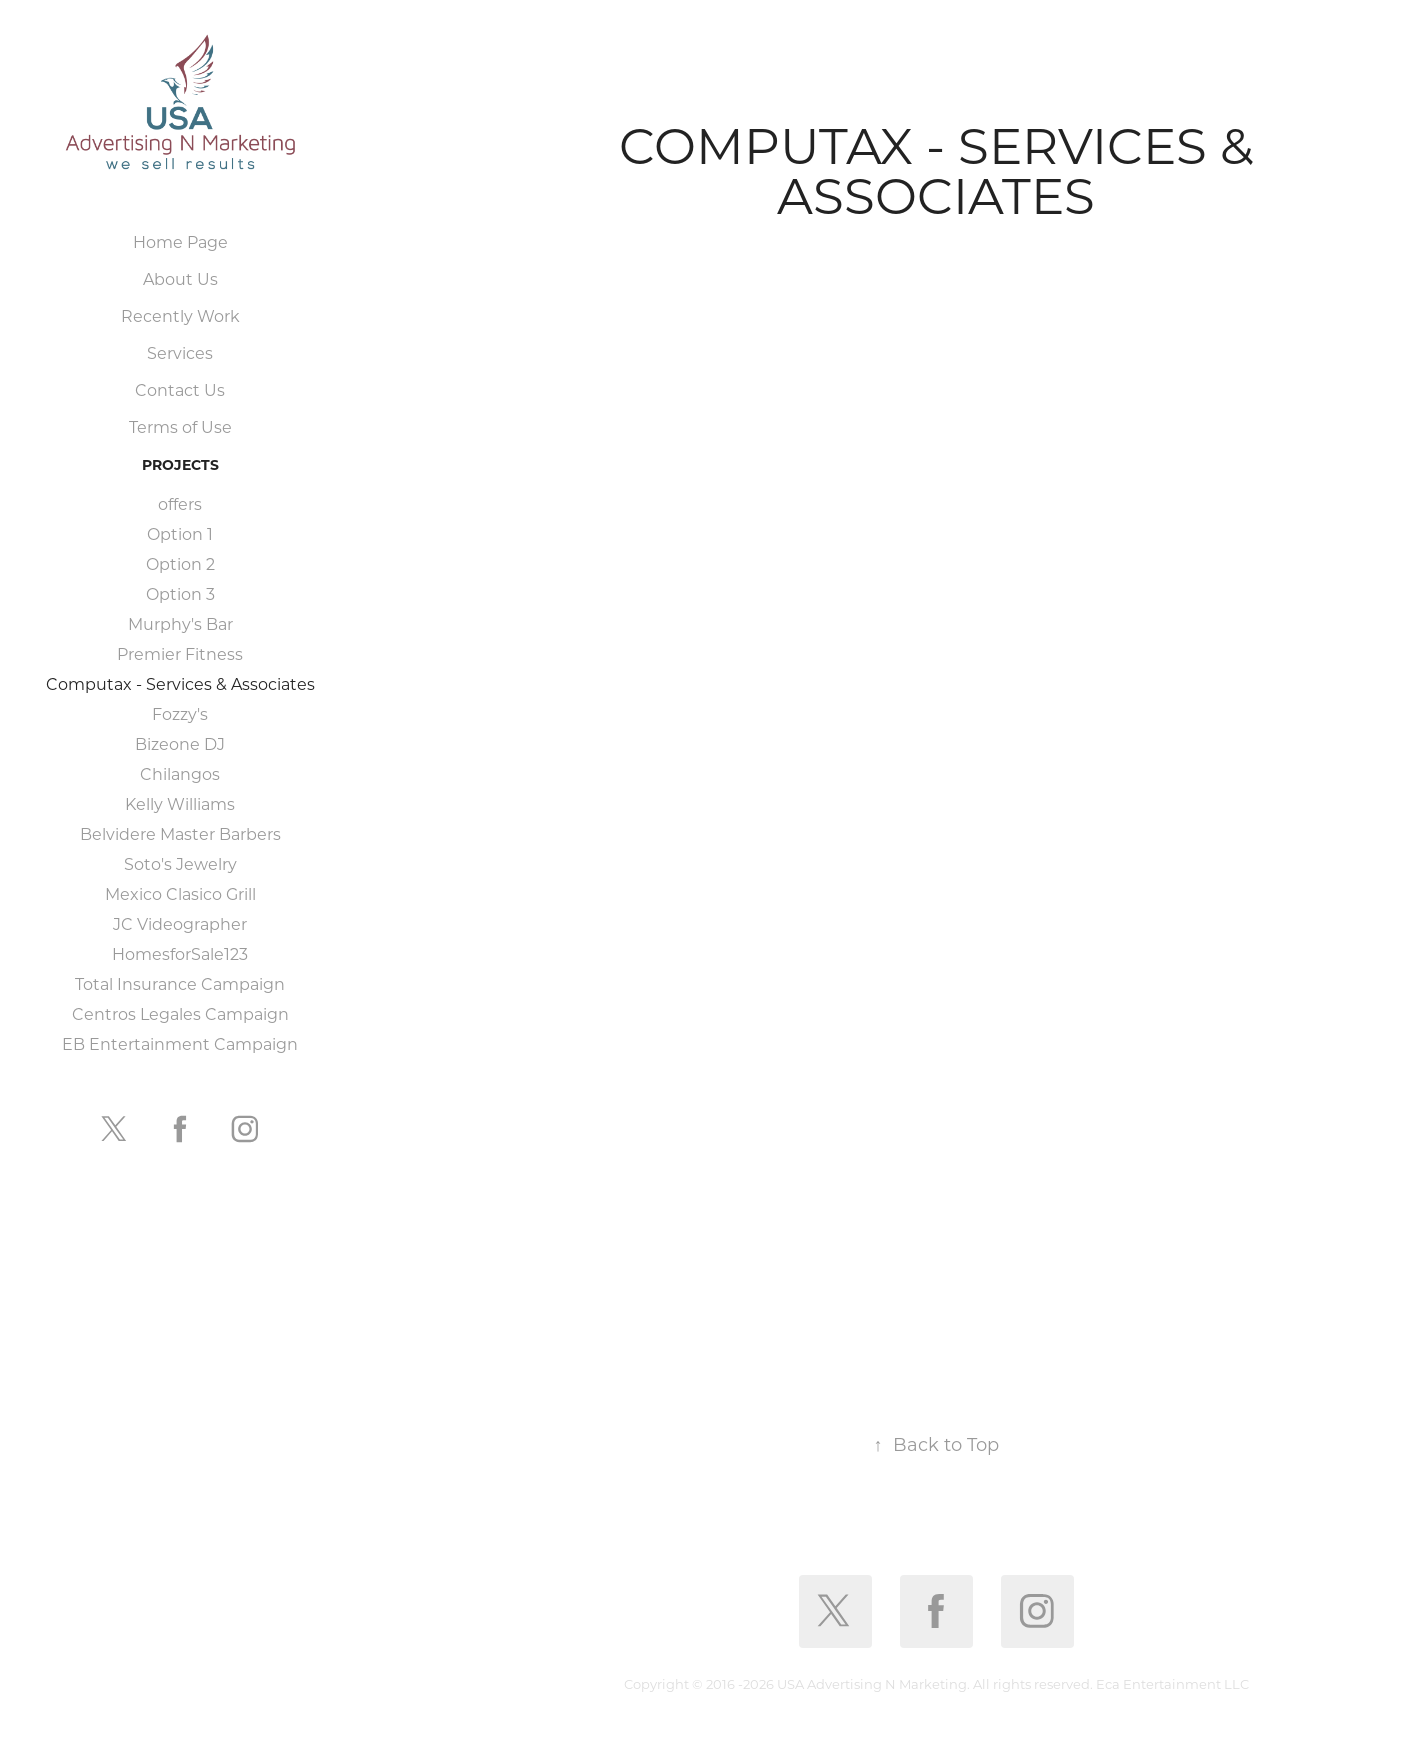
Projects (180, 464)
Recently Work (180, 315)
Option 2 (180, 563)
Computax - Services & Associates (180, 683)
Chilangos (180, 773)
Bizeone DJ (180, 743)
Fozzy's (180, 713)
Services (180, 352)
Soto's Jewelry (180, 863)
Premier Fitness (180, 653)
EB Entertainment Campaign (180, 1043)
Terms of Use (180, 426)
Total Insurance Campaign (180, 983)
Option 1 (180, 533)
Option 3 (180, 593)
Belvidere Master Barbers (180, 833)
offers (180, 503)
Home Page (180, 241)
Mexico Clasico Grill (180, 893)
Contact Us (180, 389)
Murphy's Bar (180, 623)
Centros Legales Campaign (180, 1013)
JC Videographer (180, 923)
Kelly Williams (180, 803)
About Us (180, 278)
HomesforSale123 (180, 953)
